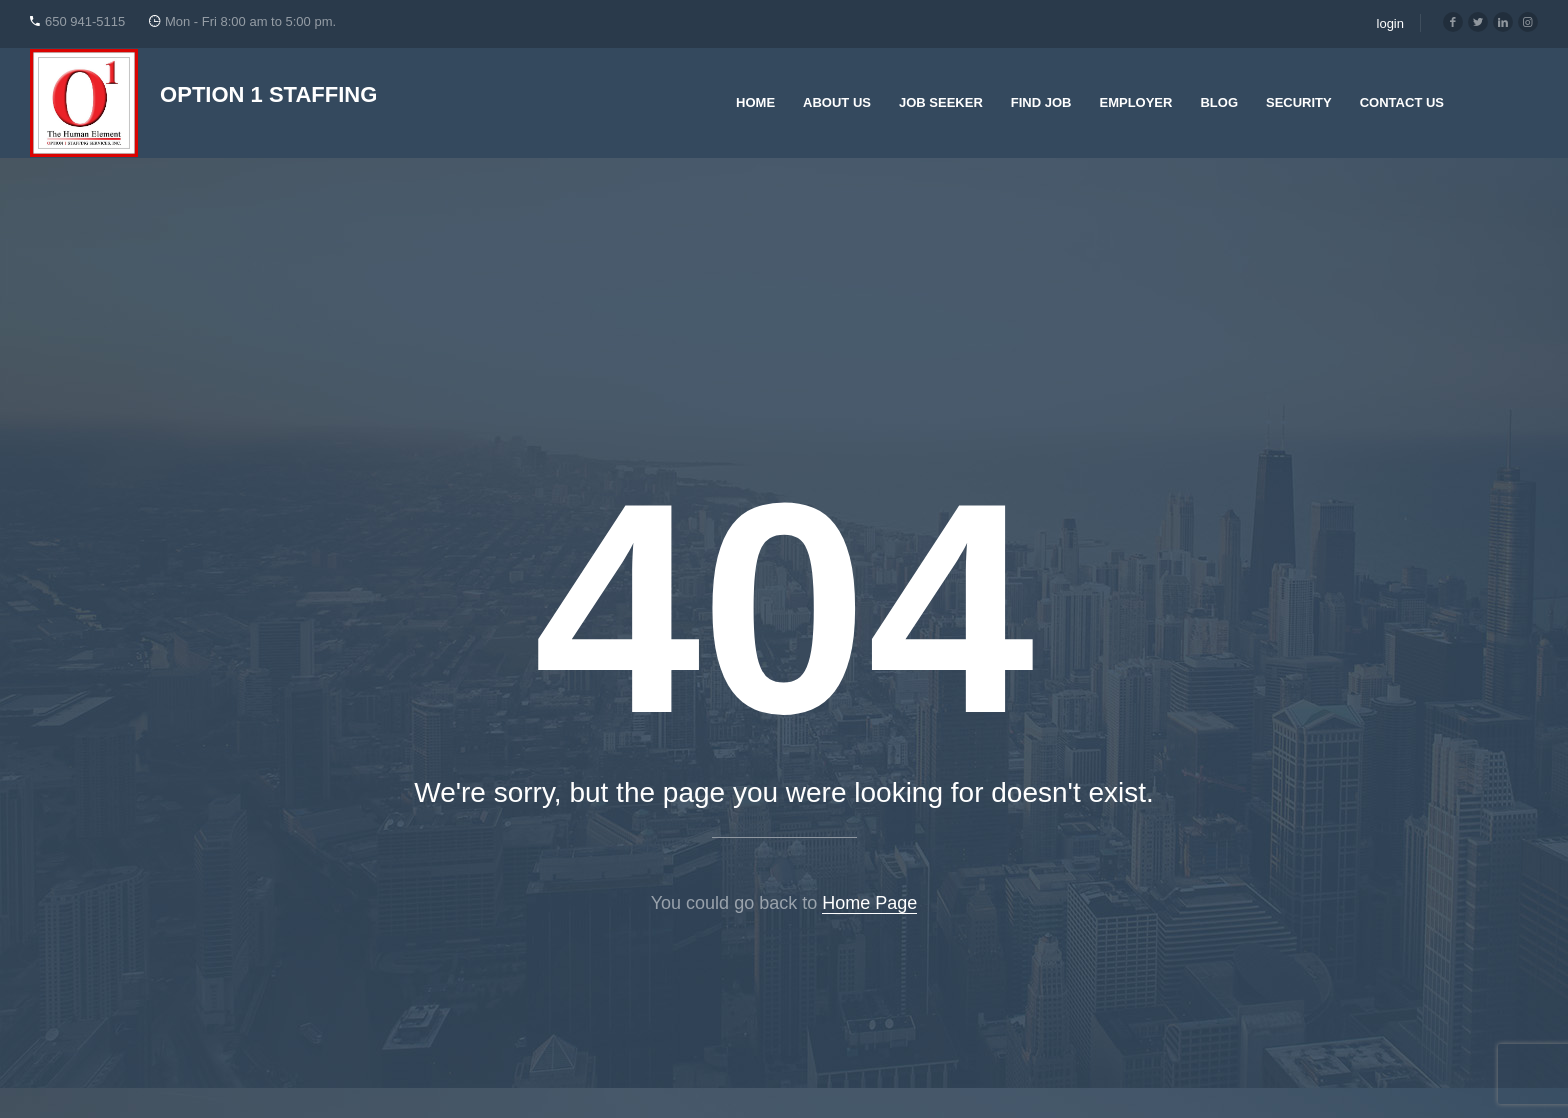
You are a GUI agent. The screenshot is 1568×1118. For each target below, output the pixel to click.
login (1390, 23)
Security (1299, 102)
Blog (1219, 102)
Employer (1135, 102)
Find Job (1041, 102)
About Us (837, 102)
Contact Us (1402, 102)
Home (755, 102)
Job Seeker (941, 102)
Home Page (869, 903)
